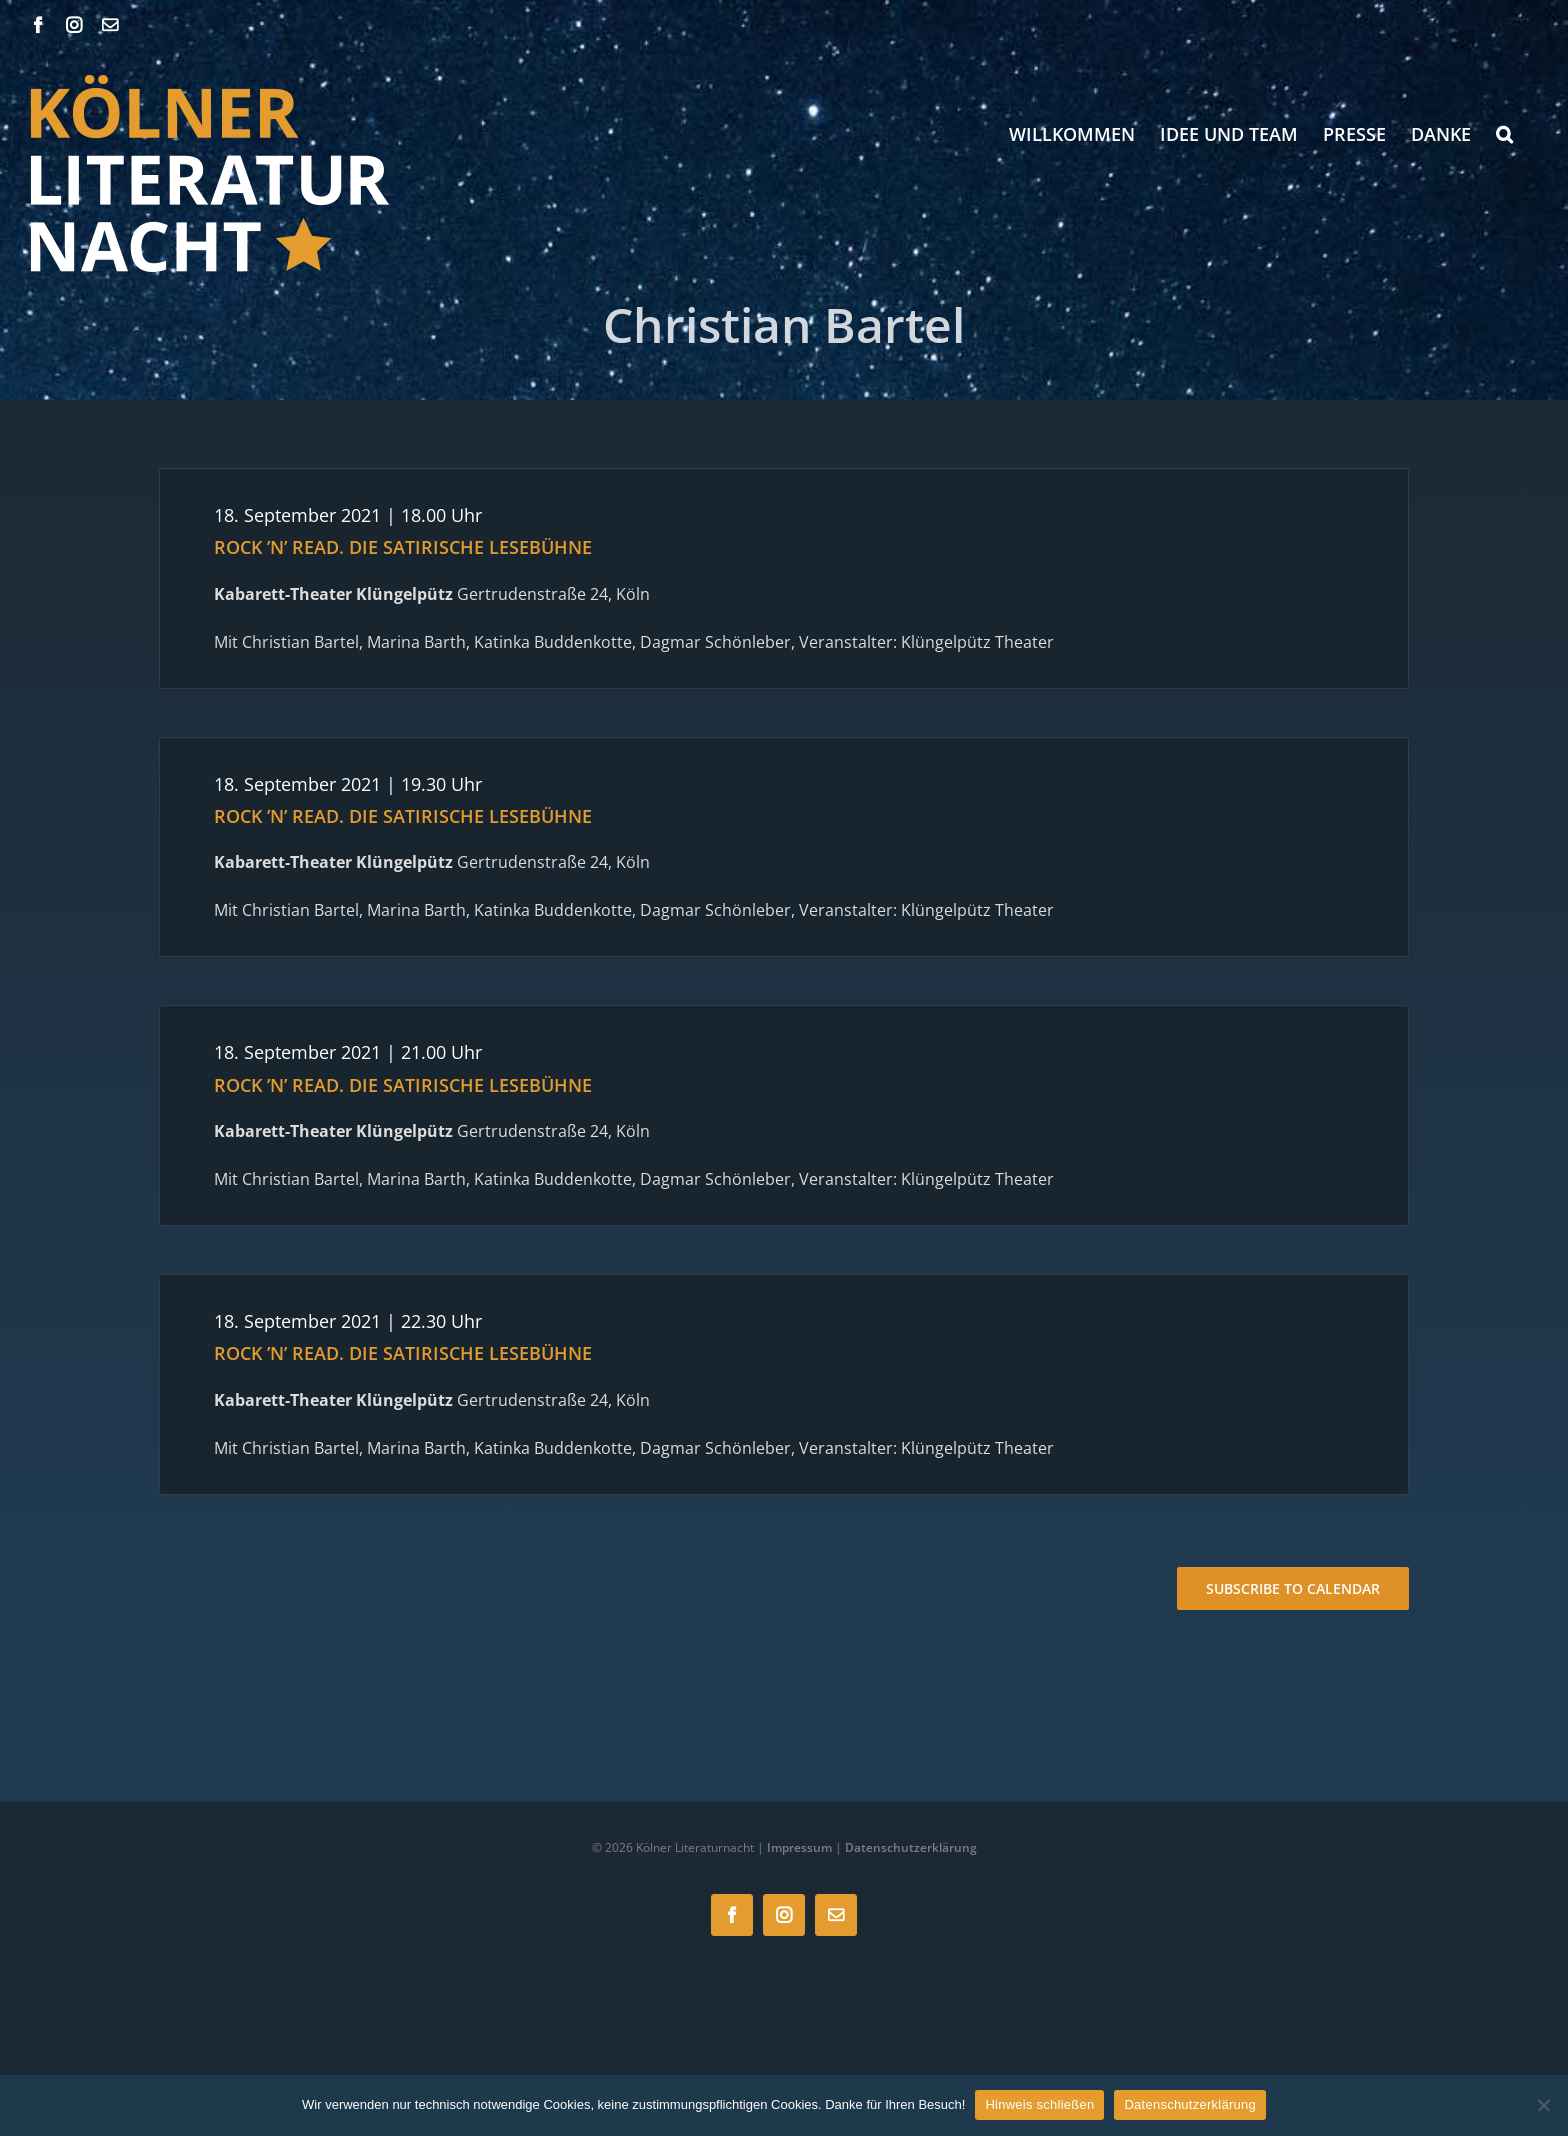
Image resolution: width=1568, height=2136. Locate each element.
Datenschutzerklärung (911, 1847)
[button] (1504, 134)
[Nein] (1543, 2105)
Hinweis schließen (1039, 2104)
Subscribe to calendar (1293, 1588)
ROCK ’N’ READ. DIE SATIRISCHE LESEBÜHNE (403, 547)
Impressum (799, 1847)
